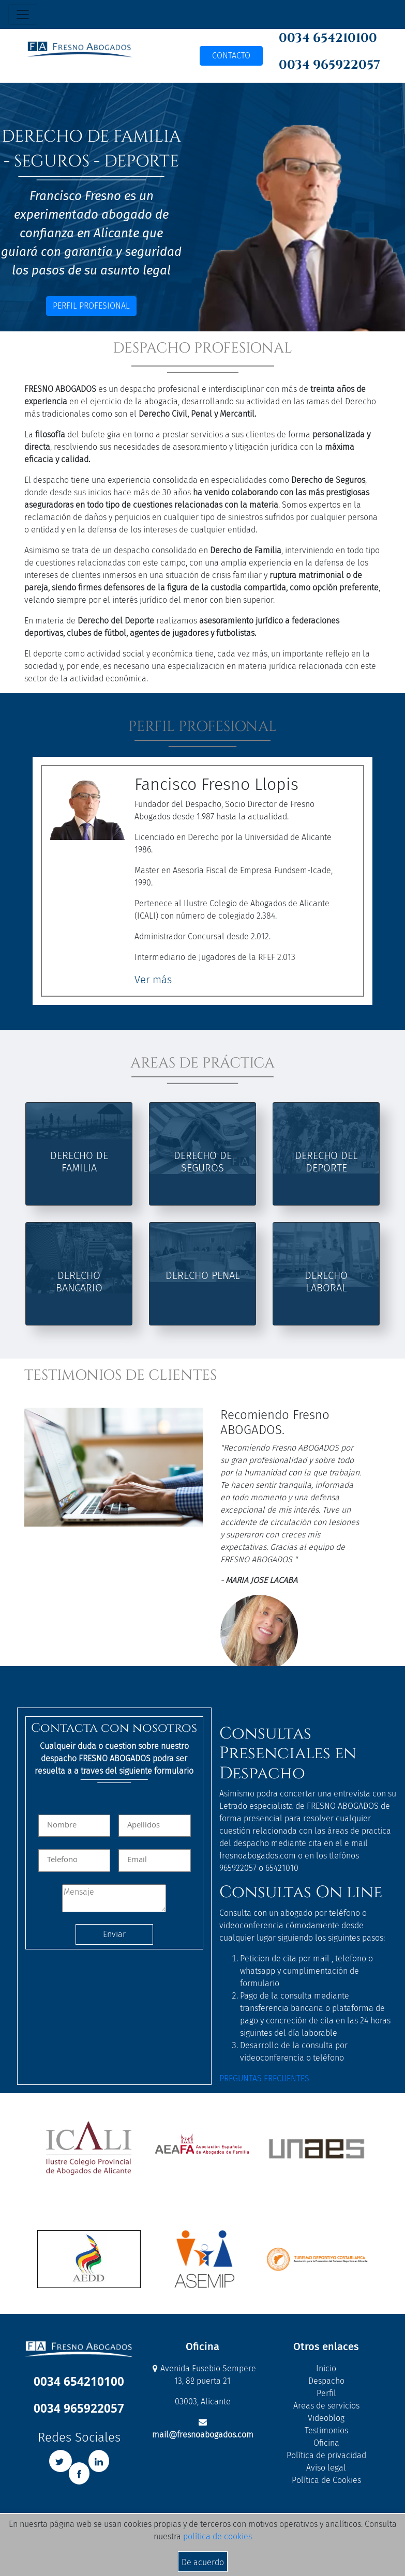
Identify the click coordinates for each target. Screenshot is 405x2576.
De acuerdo (203, 2562)
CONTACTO (231, 55)
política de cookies (217, 2536)
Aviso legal (326, 2468)
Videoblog (326, 2418)
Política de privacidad (326, 2455)
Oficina (326, 2443)
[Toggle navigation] (22, 14)
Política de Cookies (326, 2480)
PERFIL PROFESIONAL (91, 306)
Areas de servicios (326, 2406)
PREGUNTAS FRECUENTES (264, 2078)
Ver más (153, 979)
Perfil (326, 2393)
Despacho (326, 2381)
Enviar (114, 1934)
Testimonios (326, 2430)
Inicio (326, 2368)
